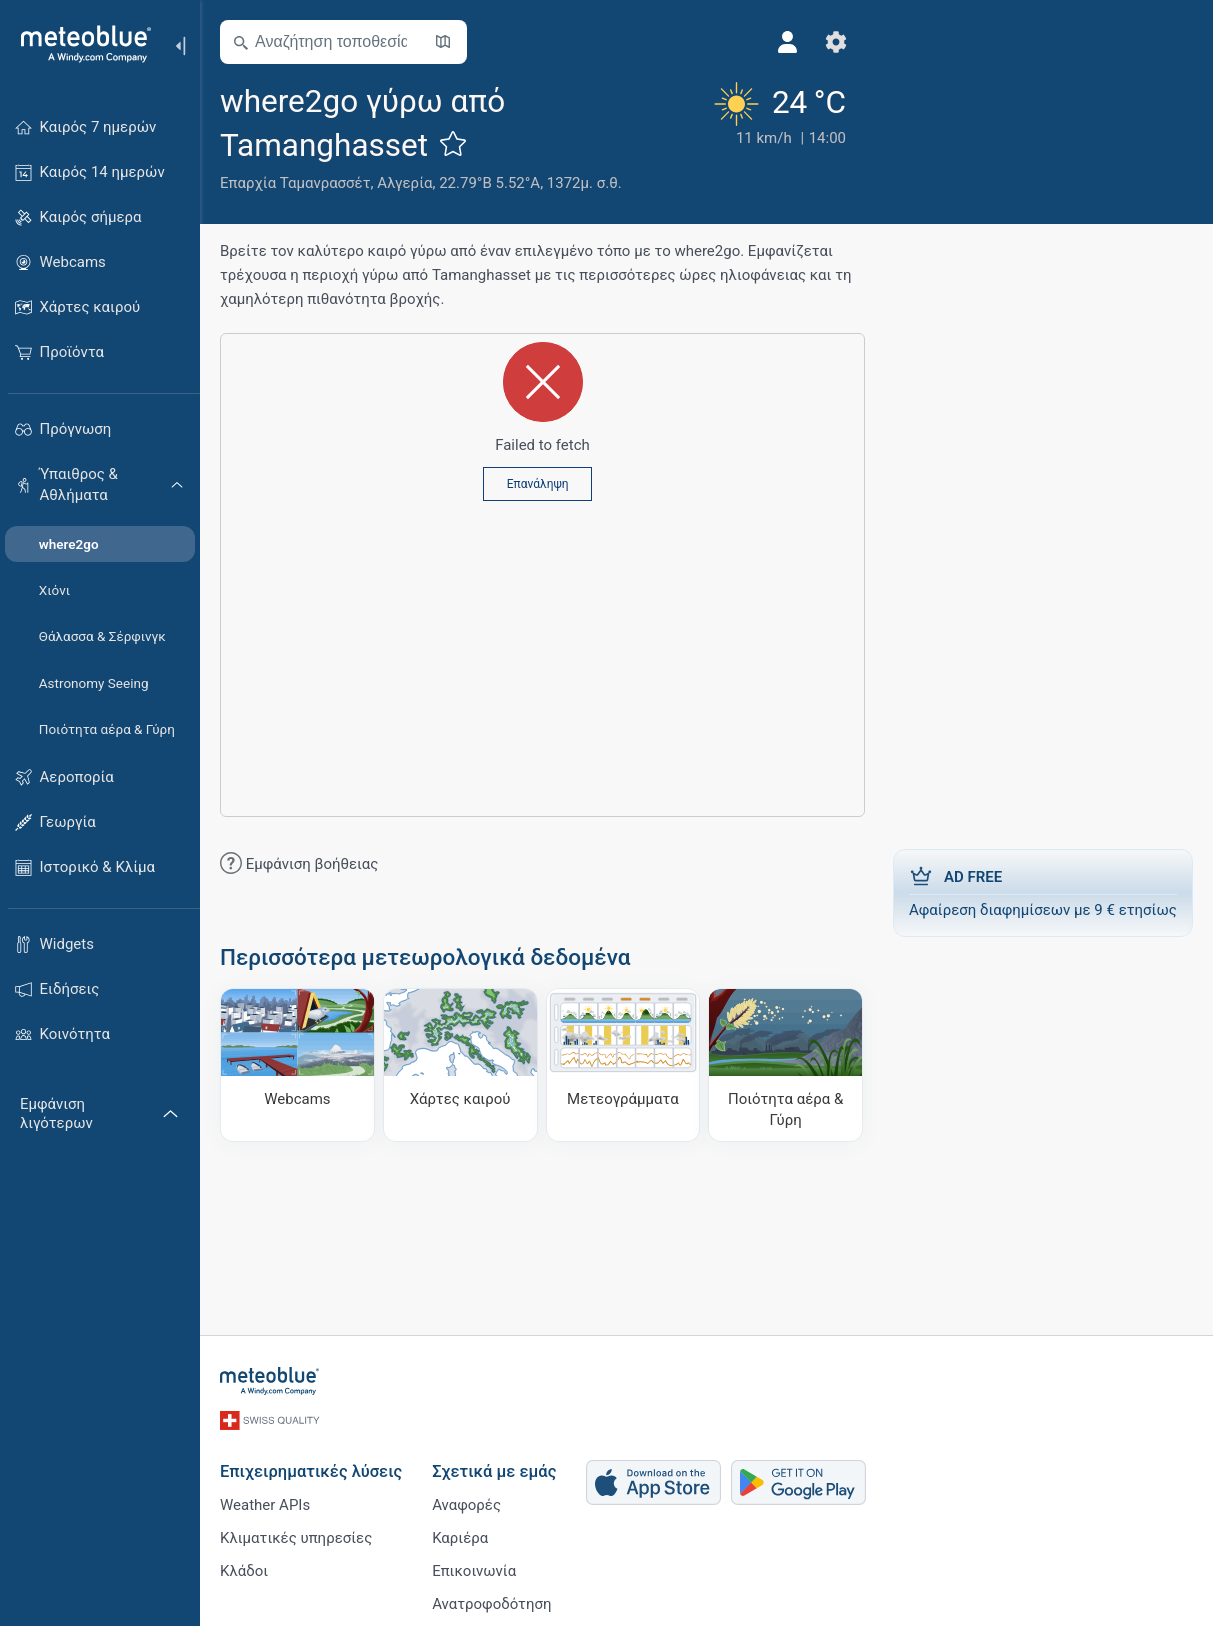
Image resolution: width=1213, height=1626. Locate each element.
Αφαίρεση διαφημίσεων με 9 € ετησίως (1043, 892)
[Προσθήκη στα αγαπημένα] (453, 143)
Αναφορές (466, 1505)
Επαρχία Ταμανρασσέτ (295, 183)
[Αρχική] (79, 44)
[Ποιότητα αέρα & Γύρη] (785, 1065)
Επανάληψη (538, 484)
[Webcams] (297, 1065)
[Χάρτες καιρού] (460, 1065)
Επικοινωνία (474, 1571)
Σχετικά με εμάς (494, 1471)
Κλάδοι (244, 1571)
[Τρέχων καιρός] (777, 137)
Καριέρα (460, 1538)
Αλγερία (404, 183)
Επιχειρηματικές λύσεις (311, 1471)
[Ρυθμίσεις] (836, 42)
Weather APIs (265, 1505)
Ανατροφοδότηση (491, 1604)
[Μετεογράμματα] (623, 1065)
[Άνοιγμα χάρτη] (443, 42)
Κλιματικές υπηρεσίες (296, 1538)
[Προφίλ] (788, 42)
